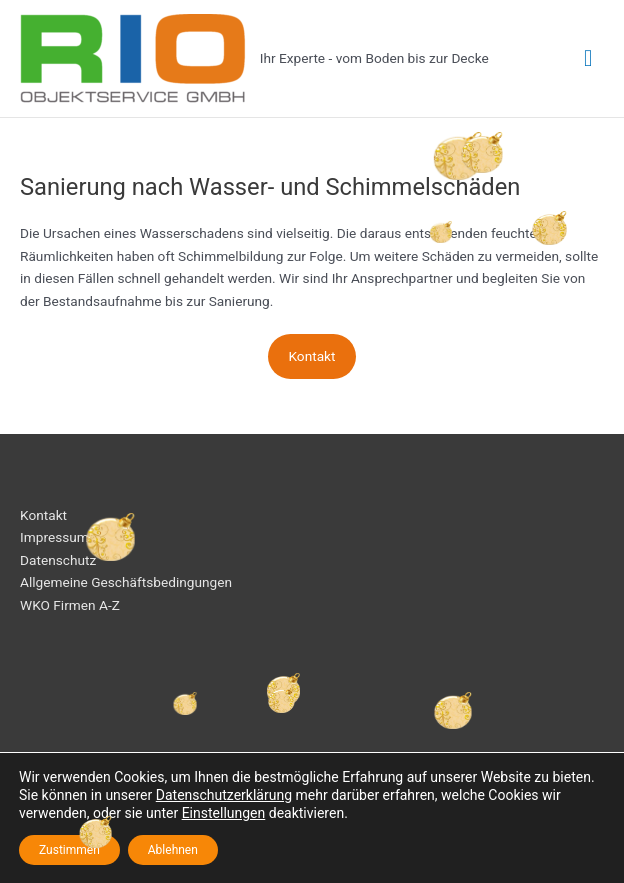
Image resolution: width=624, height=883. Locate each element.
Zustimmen (69, 850)
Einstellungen (224, 813)
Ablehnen (173, 850)
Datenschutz (58, 560)
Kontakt (311, 356)
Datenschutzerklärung (224, 795)
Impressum (54, 537)
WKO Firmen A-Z (70, 605)
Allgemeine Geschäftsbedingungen (126, 582)
